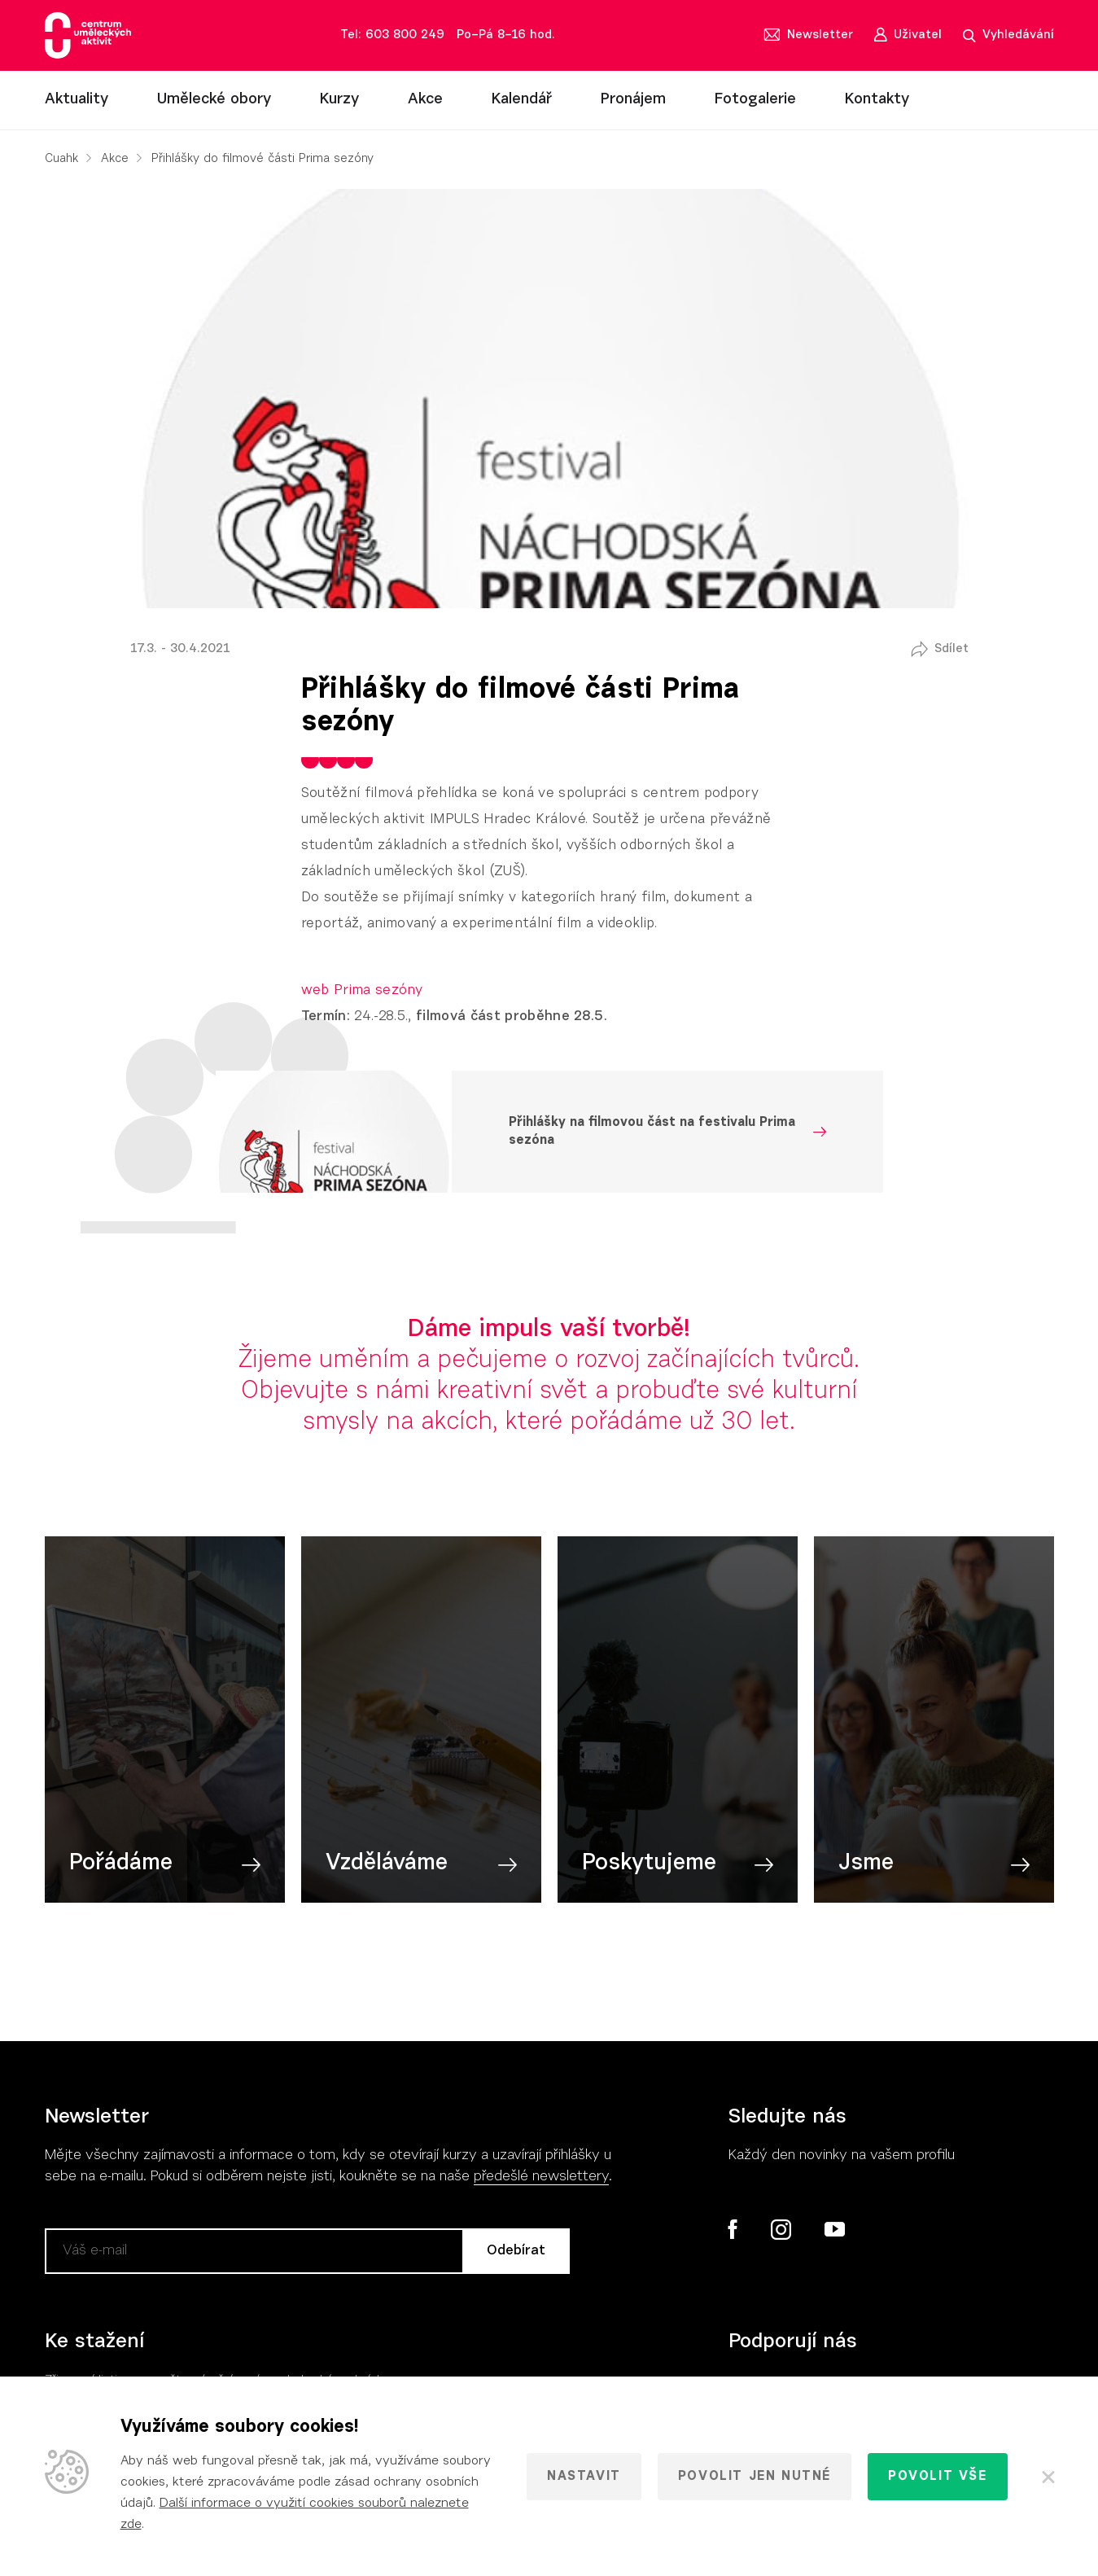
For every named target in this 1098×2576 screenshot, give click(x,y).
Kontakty (877, 99)
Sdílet (951, 649)
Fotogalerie (755, 99)
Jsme (866, 1863)
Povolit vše (937, 2476)
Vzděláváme (387, 1863)
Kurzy (339, 99)
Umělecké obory (214, 99)
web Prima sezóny (361, 990)
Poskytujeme (649, 1863)
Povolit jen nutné (754, 2476)
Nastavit (584, 2476)
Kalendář (522, 99)
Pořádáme (121, 1863)
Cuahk (61, 159)
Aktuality (76, 99)
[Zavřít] (1047, 2476)
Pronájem (633, 99)
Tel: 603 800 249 (392, 35)
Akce (425, 99)
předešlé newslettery (541, 2177)
